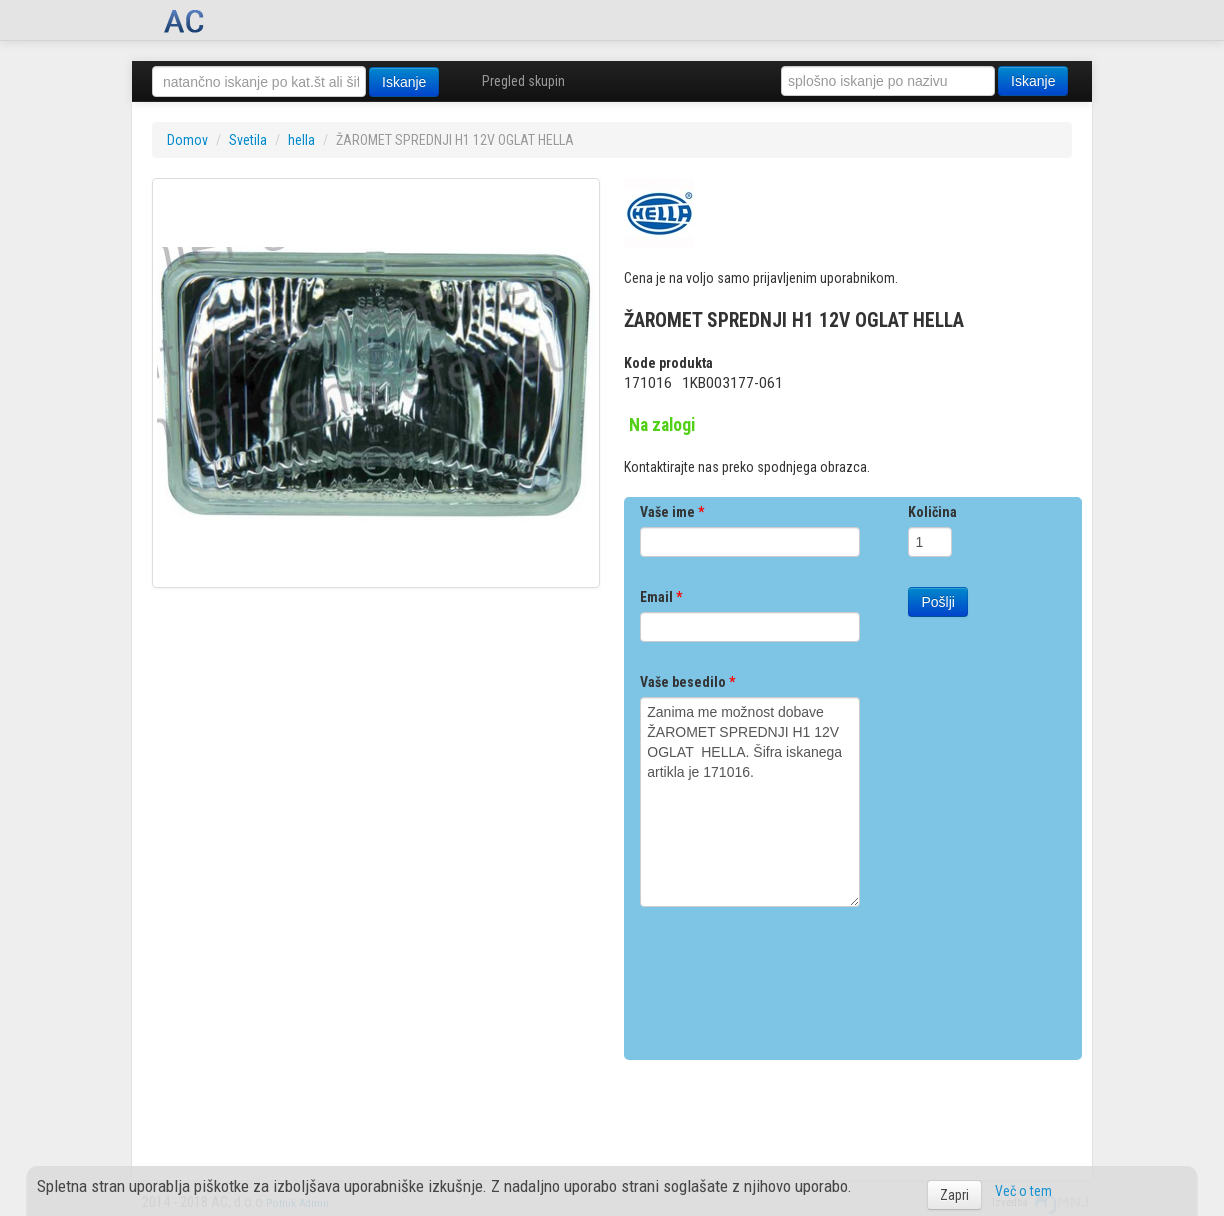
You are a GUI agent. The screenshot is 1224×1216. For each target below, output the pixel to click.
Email (661, 597)
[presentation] (792, 976)
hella (301, 140)
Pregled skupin (523, 81)
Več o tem (1023, 1191)
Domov (187, 140)
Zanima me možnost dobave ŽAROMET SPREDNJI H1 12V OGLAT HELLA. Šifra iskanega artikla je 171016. (750, 802)
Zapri (954, 1195)
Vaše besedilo (687, 682)
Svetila (248, 140)
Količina (932, 512)
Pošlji (937, 602)
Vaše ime (672, 512)
